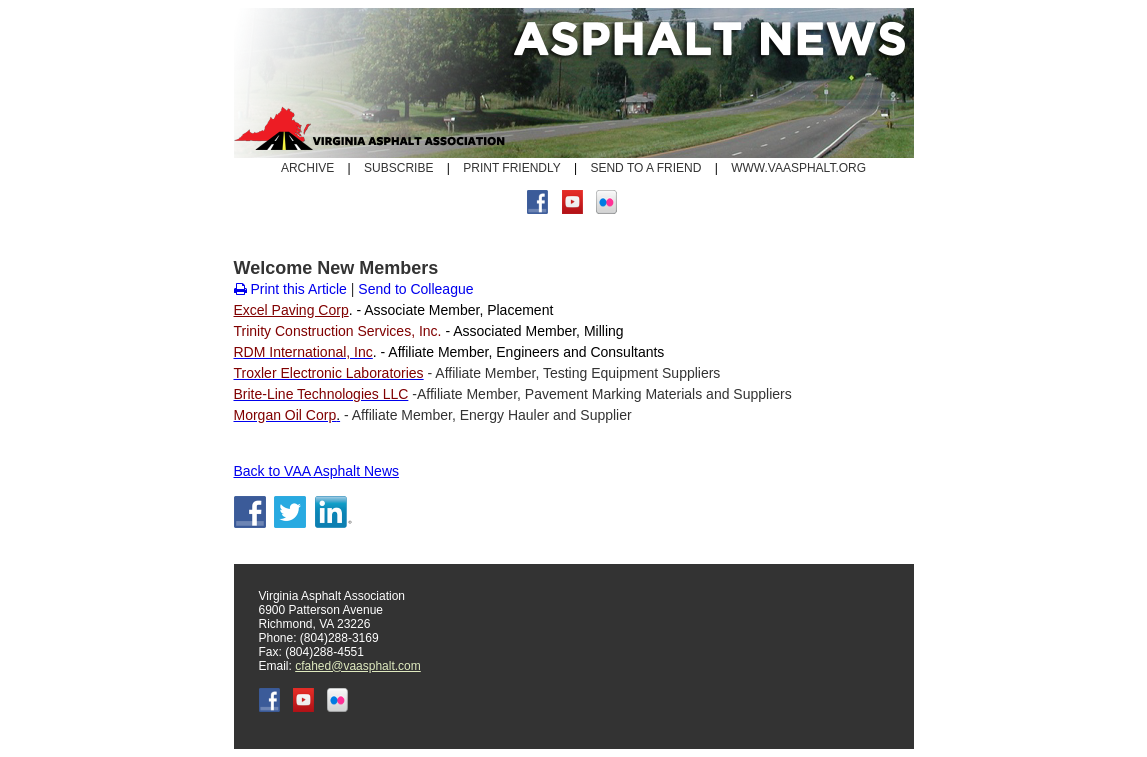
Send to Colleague (415, 289)
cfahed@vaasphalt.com (358, 666)
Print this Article (290, 289)
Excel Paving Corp (291, 310)
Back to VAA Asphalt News (317, 471)
